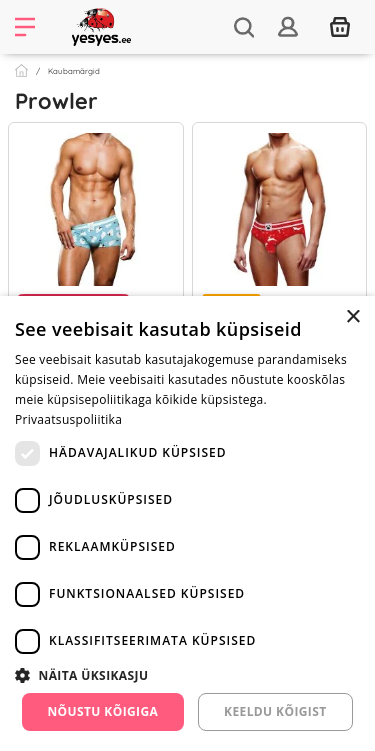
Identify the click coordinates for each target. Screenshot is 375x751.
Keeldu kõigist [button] (275, 711)
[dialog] (187, 523)
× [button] (352, 317)
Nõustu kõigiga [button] (102, 711)
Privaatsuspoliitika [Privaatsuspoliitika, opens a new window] (68, 419)
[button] (187, 675)
